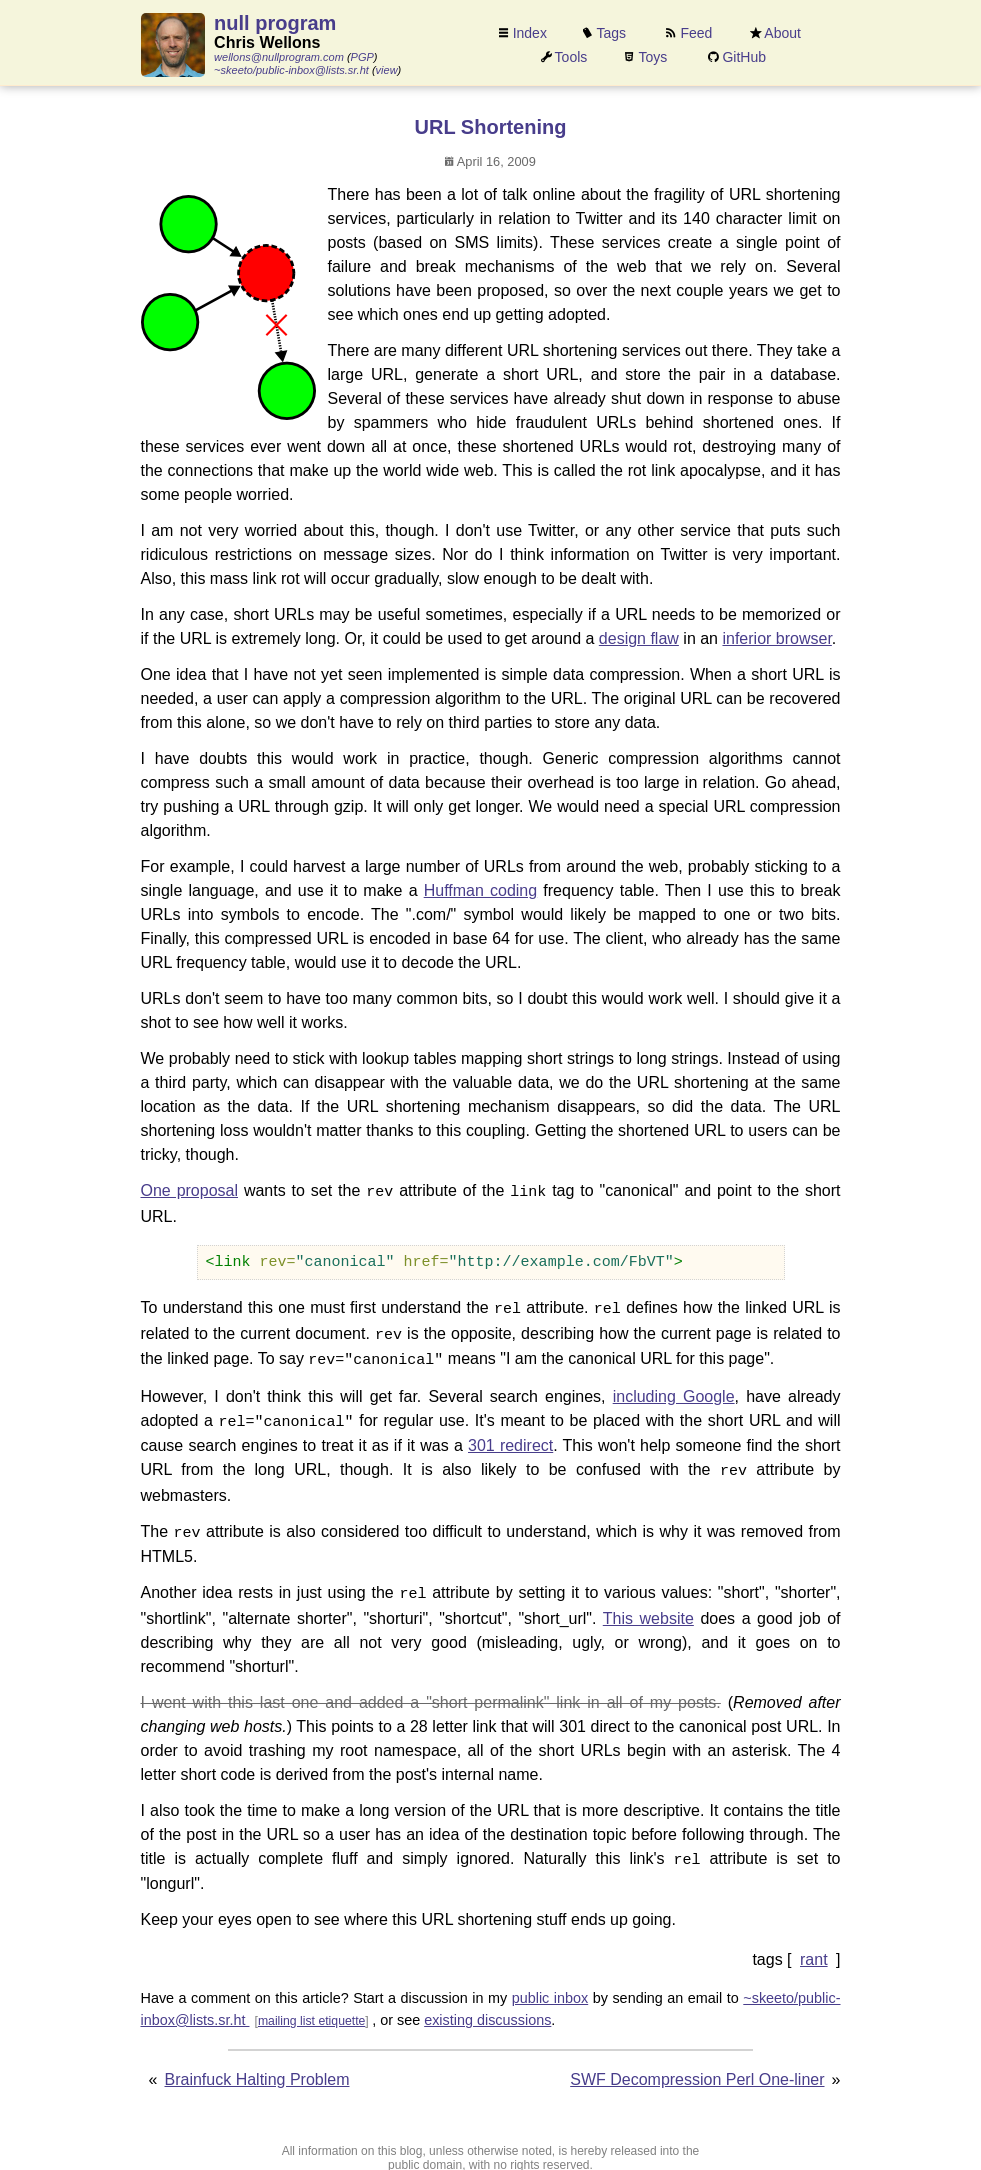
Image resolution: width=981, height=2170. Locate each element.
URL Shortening (491, 127)
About (782, 33)
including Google (674, 1390)
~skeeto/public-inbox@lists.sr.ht (291, 70)
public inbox (550, 1985)
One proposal (190, 1190)
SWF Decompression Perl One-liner (697, 2066)
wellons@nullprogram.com (279, 57)
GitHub (744, 57)
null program (275, 23)
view (387, 70)
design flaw (639, 638)
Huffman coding (480, 890)
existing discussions (487, 2006)
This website (648, 1606)
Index (530, 33)
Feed (696, 33)
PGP (362, 57)
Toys (653, 57)
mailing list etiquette (311, 2007)
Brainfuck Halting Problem (257, 2066)
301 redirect (510, 1438)
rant (814, 1946)
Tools (571, 57)
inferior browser (776, 638)
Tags (612, 33)
